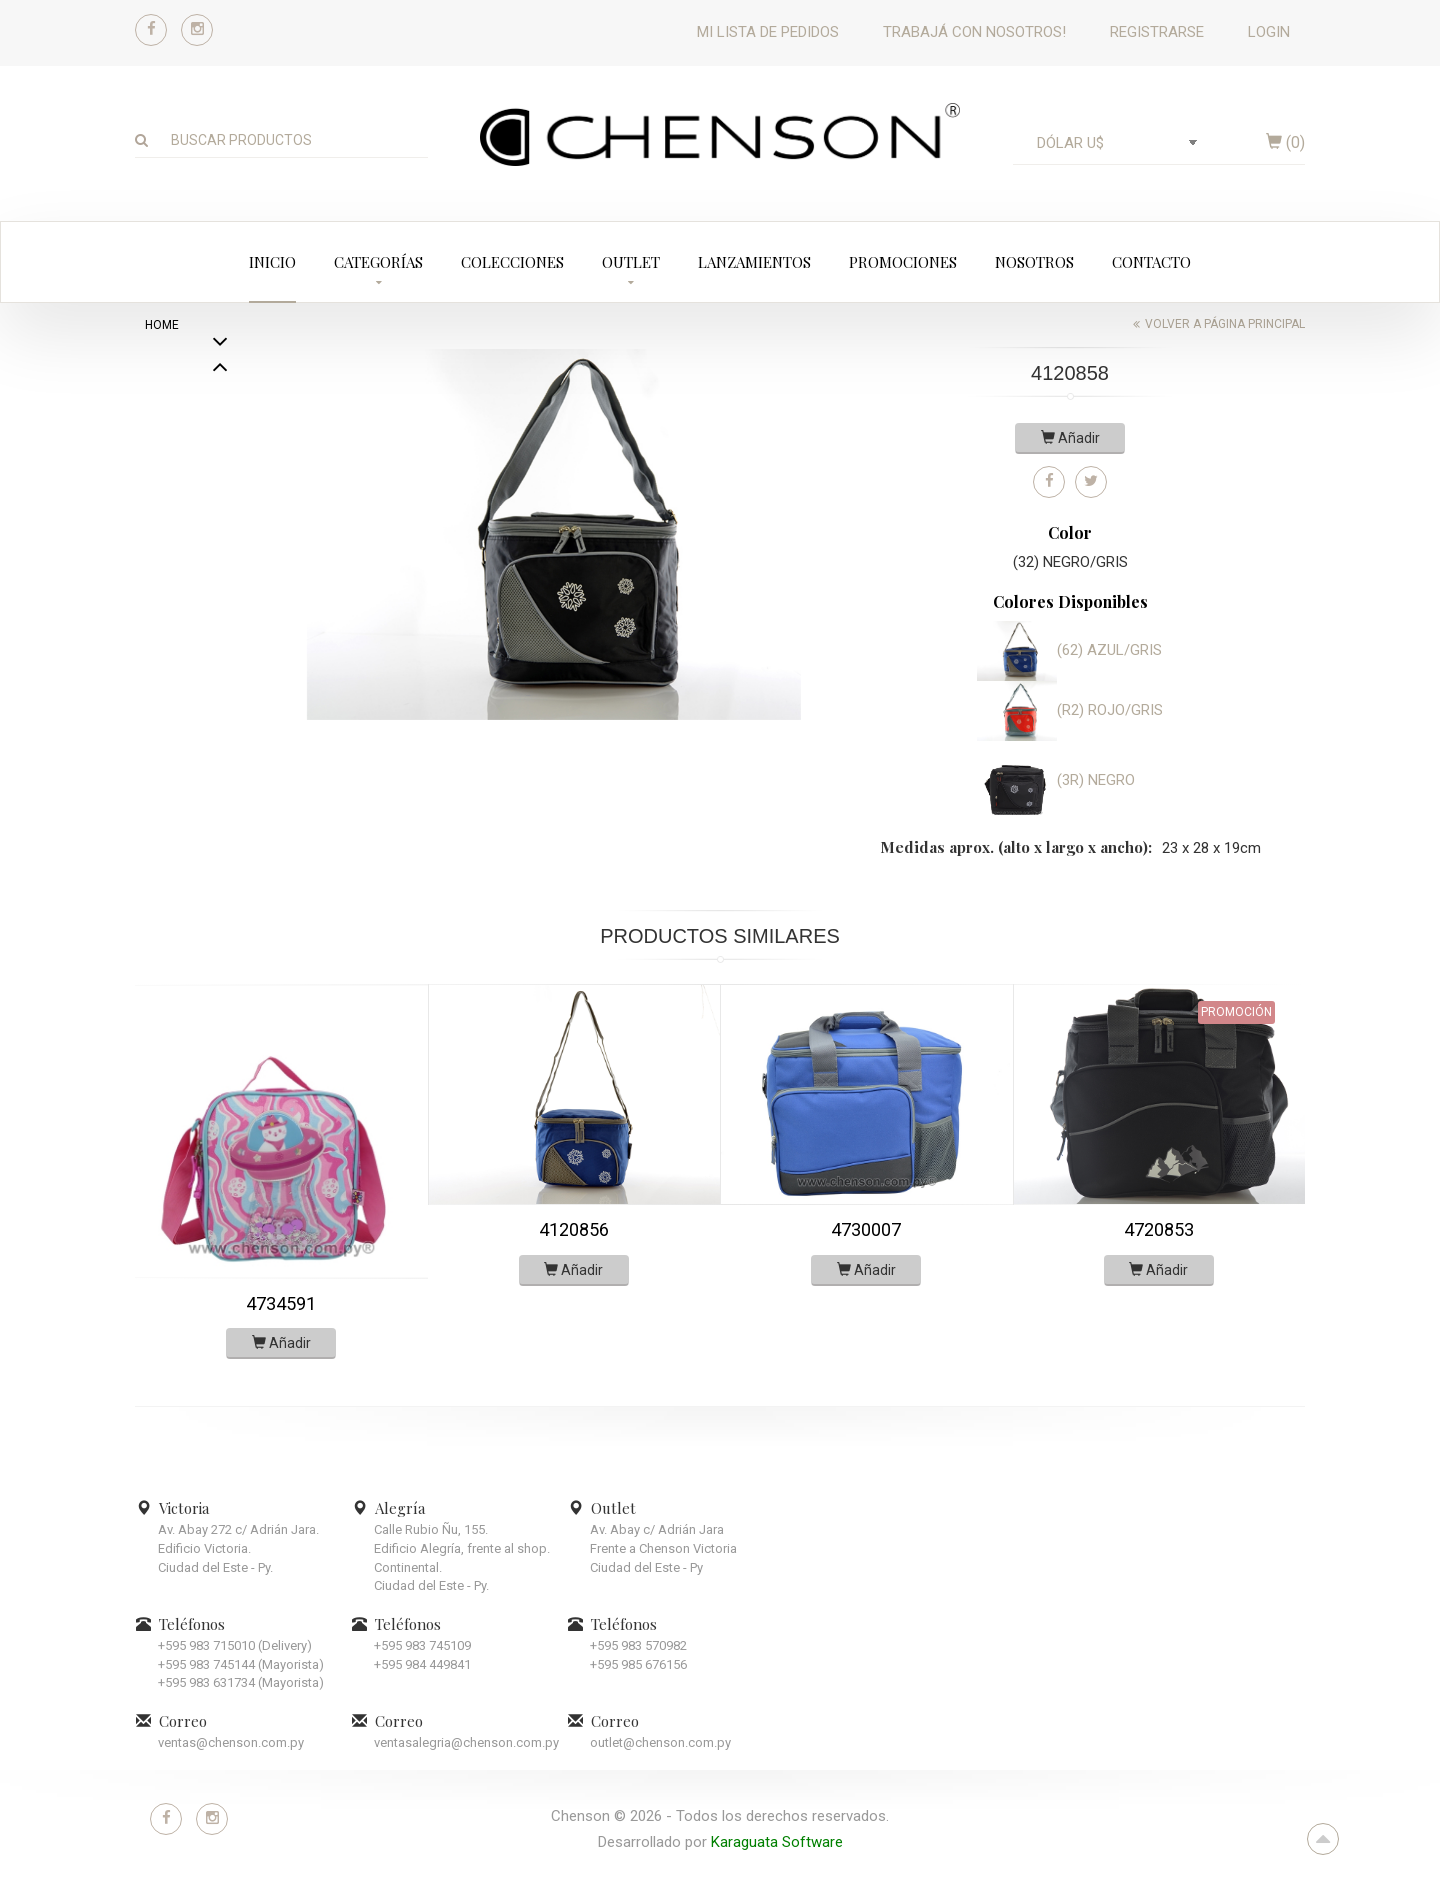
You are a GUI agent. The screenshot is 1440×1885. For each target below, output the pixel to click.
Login (1269, 32)
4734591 (281, 1303)
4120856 (574, 1229)
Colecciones (512, 262)
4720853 (1159, 1229)
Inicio (272, 262)
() (1285, 142)
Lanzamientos (754, 262)
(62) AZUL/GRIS (1109, 650)
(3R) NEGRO (1096, 780)
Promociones (903, 262)
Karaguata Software (777, 1842)
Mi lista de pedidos (768, 32)
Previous (220, 704)
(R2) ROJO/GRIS (1110, 710)
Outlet (631, 262)
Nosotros (1034, 262)
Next (220, 369)
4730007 (866, 1229)
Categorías (378, 262)
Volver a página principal (1225, 324)
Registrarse (1157, 32)
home (162, 325)
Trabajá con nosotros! (974, 32)
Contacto (1151, 262)
